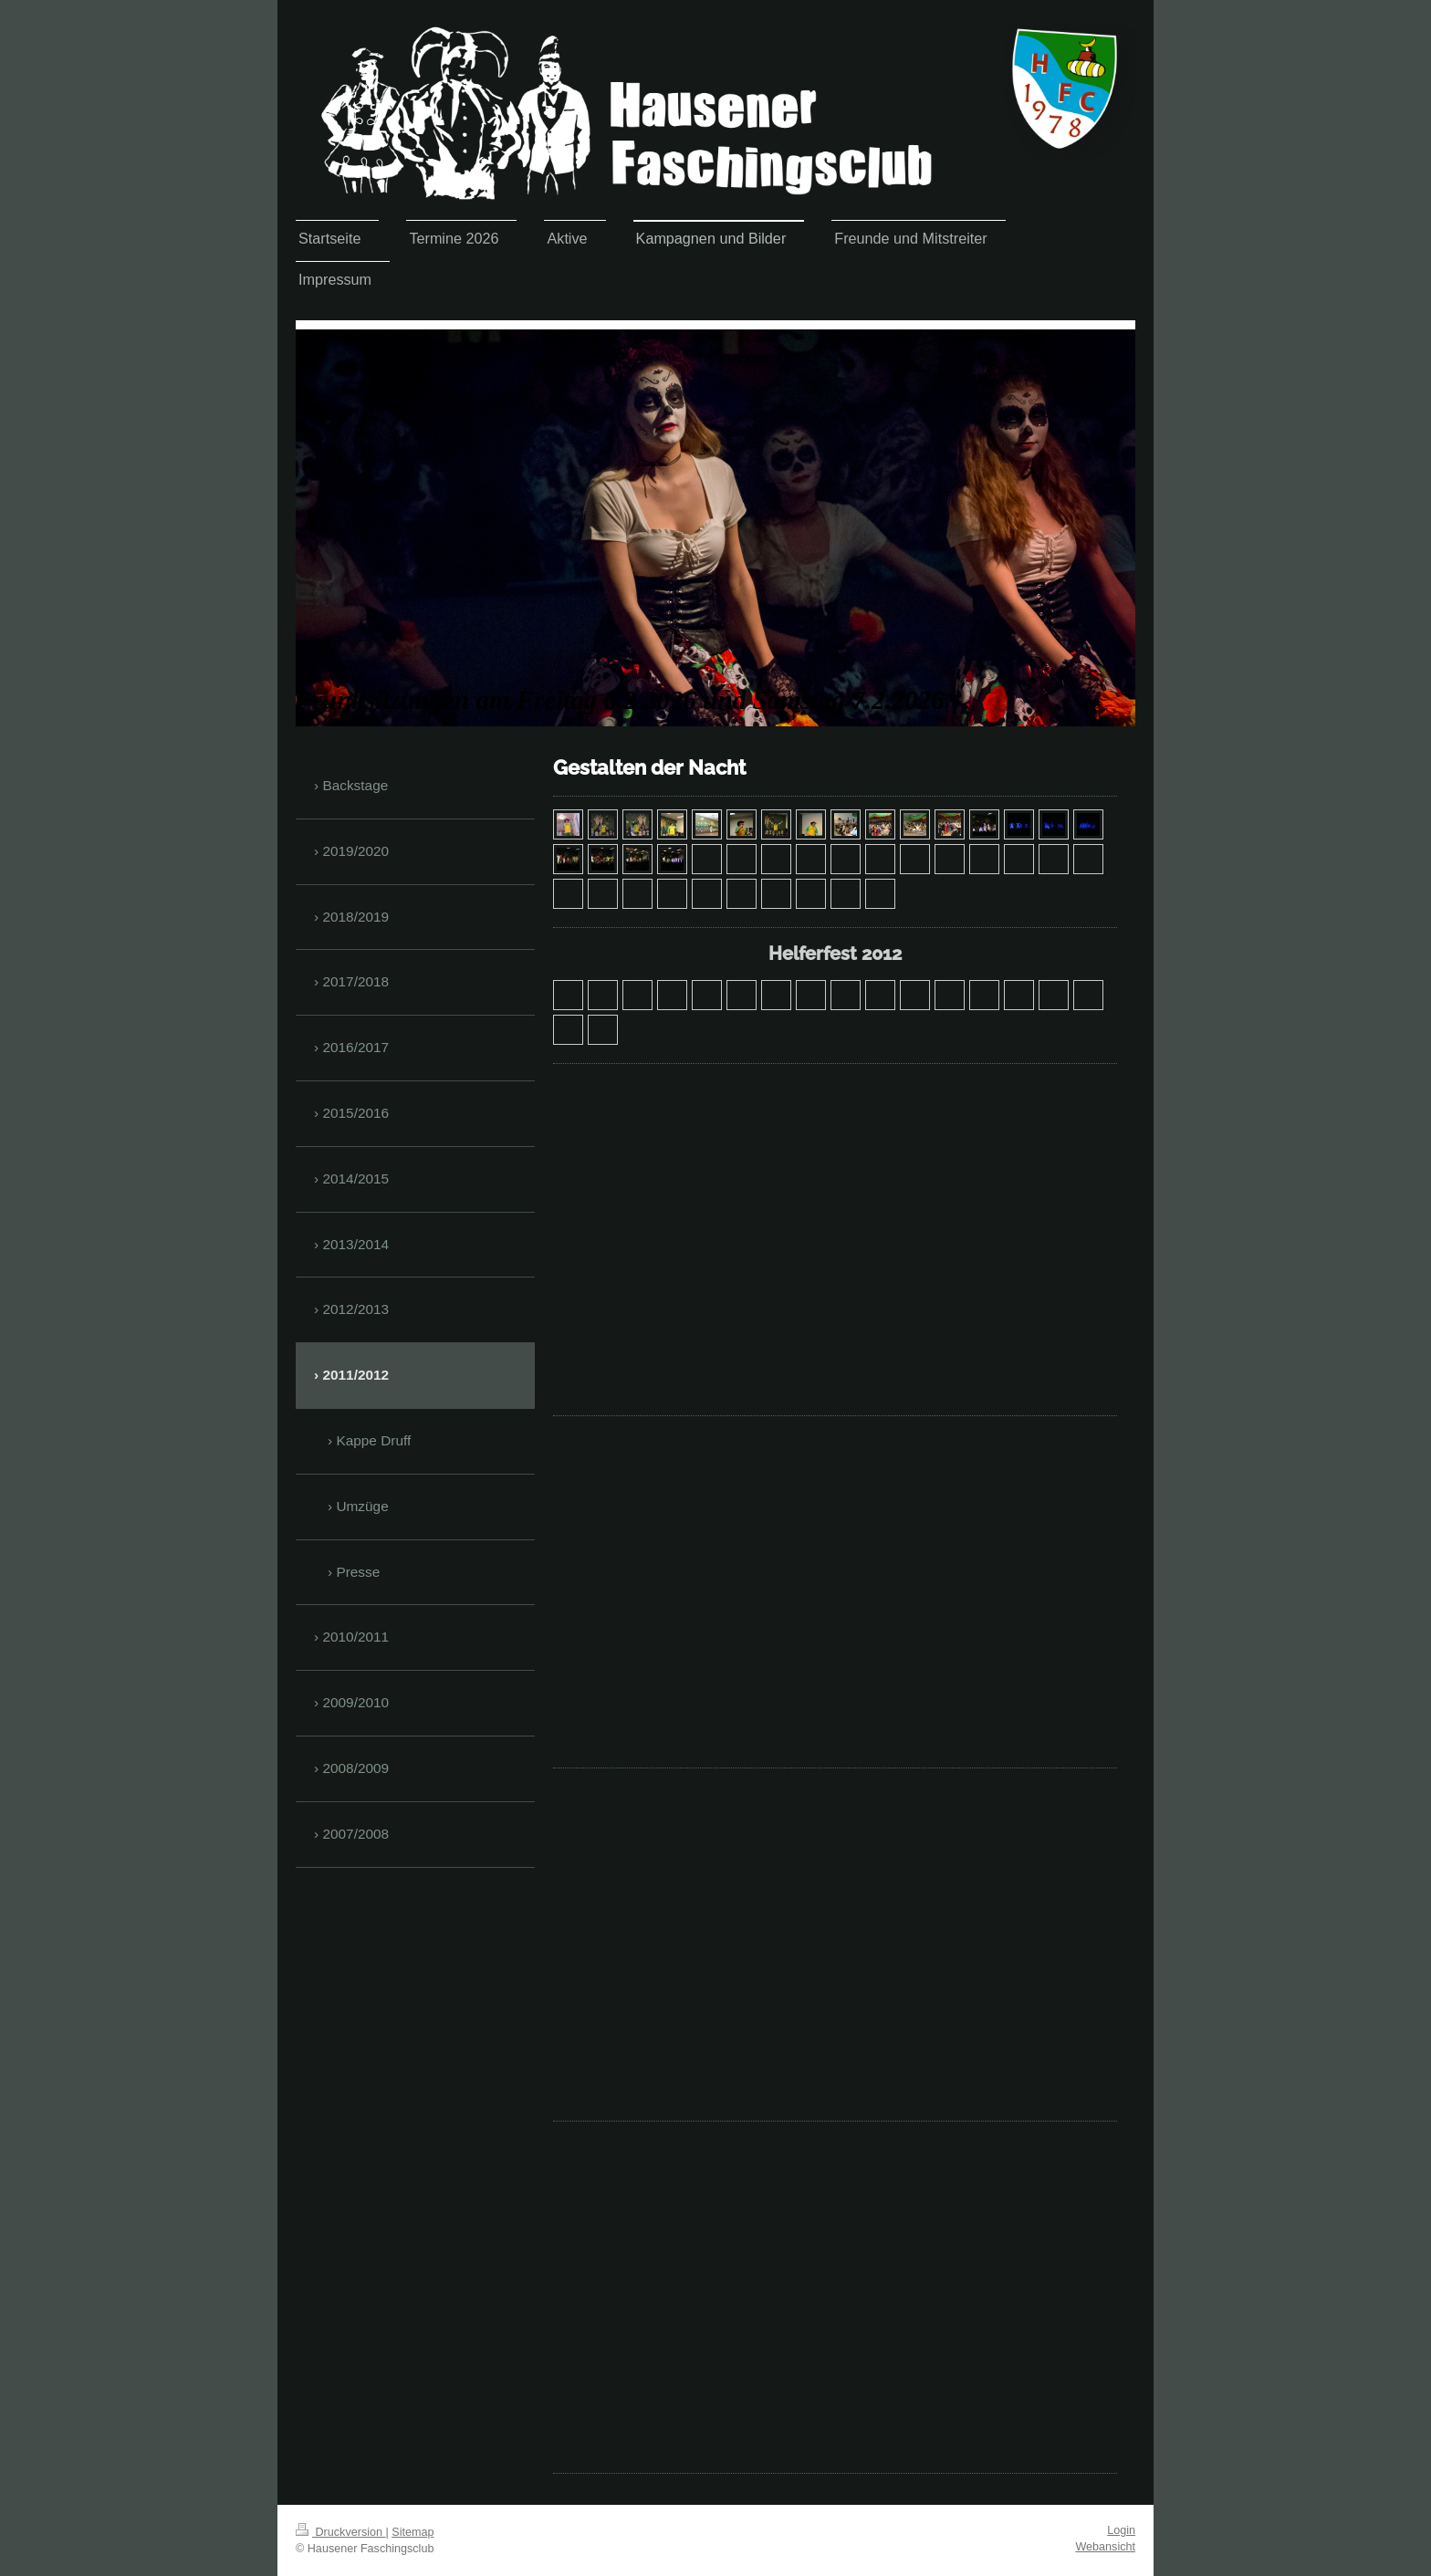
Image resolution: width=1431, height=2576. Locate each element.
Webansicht (1105, 2546)
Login (1121, 2530)
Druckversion (340, 2532)
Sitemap (412, 2532)
